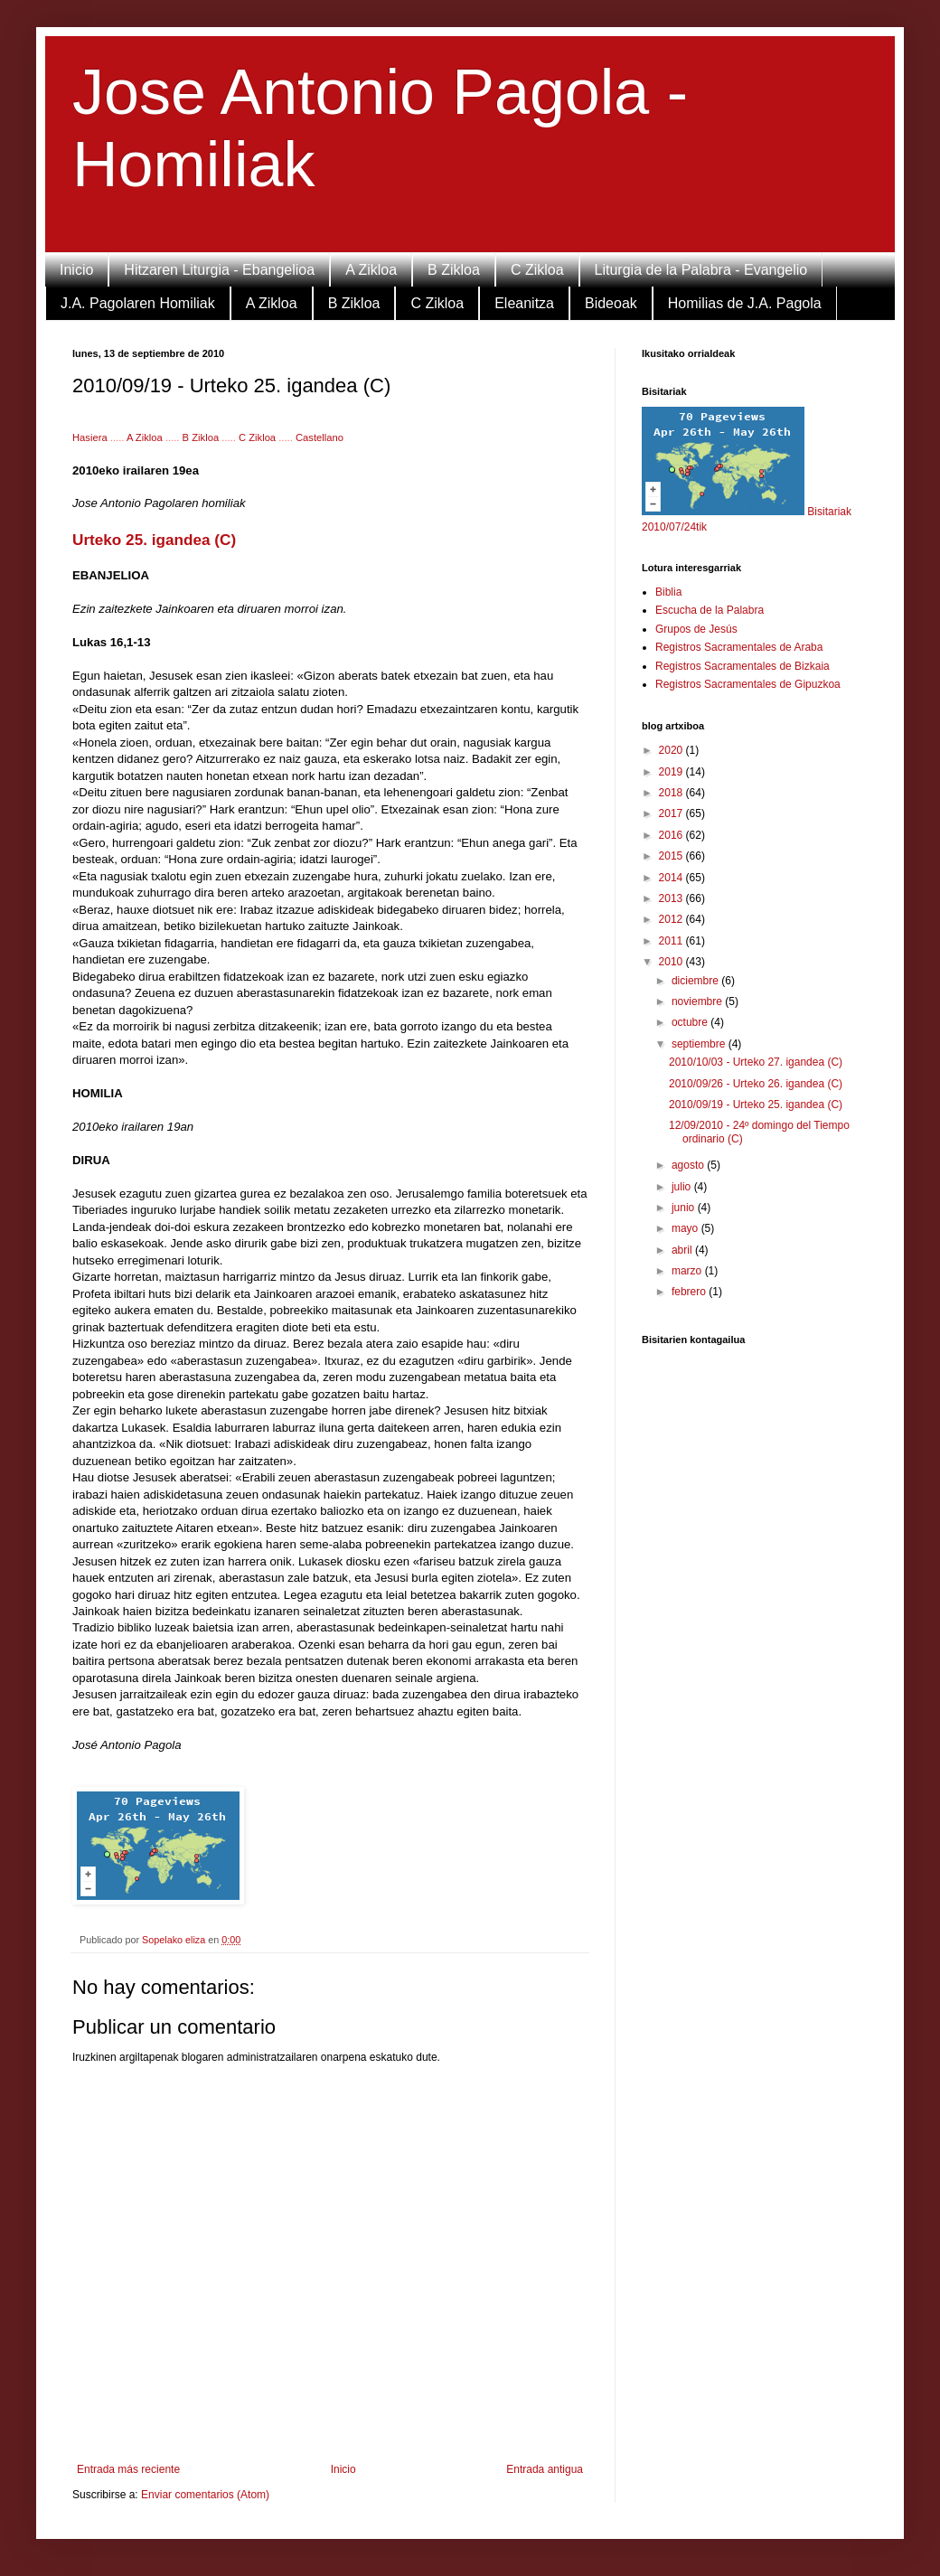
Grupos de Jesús (696, 629)
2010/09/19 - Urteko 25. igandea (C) (755, 1104)
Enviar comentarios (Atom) (205, 2494)
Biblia (668, 592)
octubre (691, 1022)
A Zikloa (371, 269)
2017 (672, 813)
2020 (672, 750)
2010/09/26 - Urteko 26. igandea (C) (755, 1083)
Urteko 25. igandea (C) (154, 540)
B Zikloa (454, 269)
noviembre (698, 1001)
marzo (688, 1270)
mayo (686, 1228)
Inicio (76, 269)
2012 (672, 919)
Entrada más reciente (128, 2469)
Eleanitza (524, 303)
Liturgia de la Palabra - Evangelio (701, 269)
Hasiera (91, 437)
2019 (672, 772)
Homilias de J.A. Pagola (745, 303)
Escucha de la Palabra (709, 610)
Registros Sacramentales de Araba (738, 647)
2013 (672, 898)
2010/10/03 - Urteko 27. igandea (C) (755, 1062)
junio (685, 1207)
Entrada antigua (544, 2469)
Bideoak (611, 303)
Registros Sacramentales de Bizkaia (742, 666)
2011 (672, 941)
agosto (689, 1165)
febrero (690, 1291)
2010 (672, 961)
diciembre (696, 980)
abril (683, 1250)
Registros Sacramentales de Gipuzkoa (748, 684)
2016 (672, 835)
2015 (672, 856)
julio (683, 1186)
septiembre (700, 1044)
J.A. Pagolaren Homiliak (138, 303)
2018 (672, 792)
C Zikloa (537, 269)
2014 (672, 877)
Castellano (319, 437)
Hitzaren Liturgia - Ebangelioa (219, 269)
